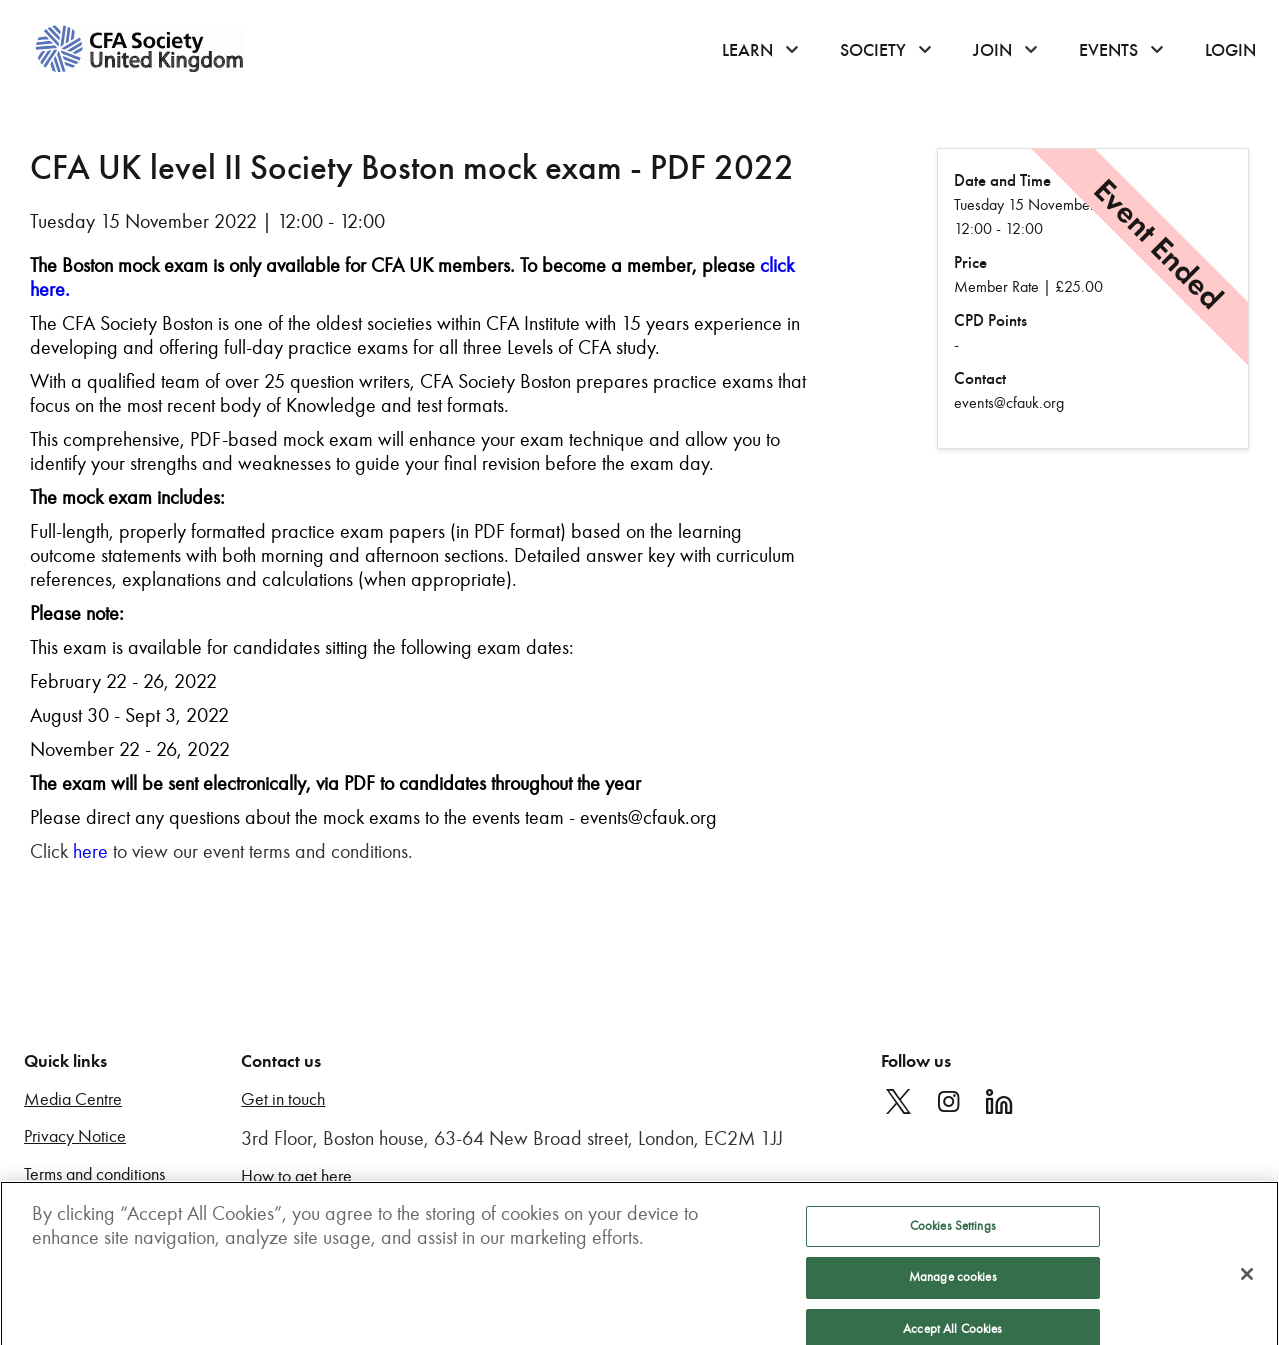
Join (992, 50)
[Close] (1247, 1285)
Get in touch (283, 1099)
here (90, 851)
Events (1108, 50)
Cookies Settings (953, 1237)
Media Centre (73, 1099)
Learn (747, 50)
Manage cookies (953, 1288)
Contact (980, 378)
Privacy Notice (75, 1136)
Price (970, 262)
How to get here (296, 1176)
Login (1230, 50)
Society (873, 50)
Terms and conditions (94, 1174)
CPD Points (990, 320)
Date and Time (1002, 180)
